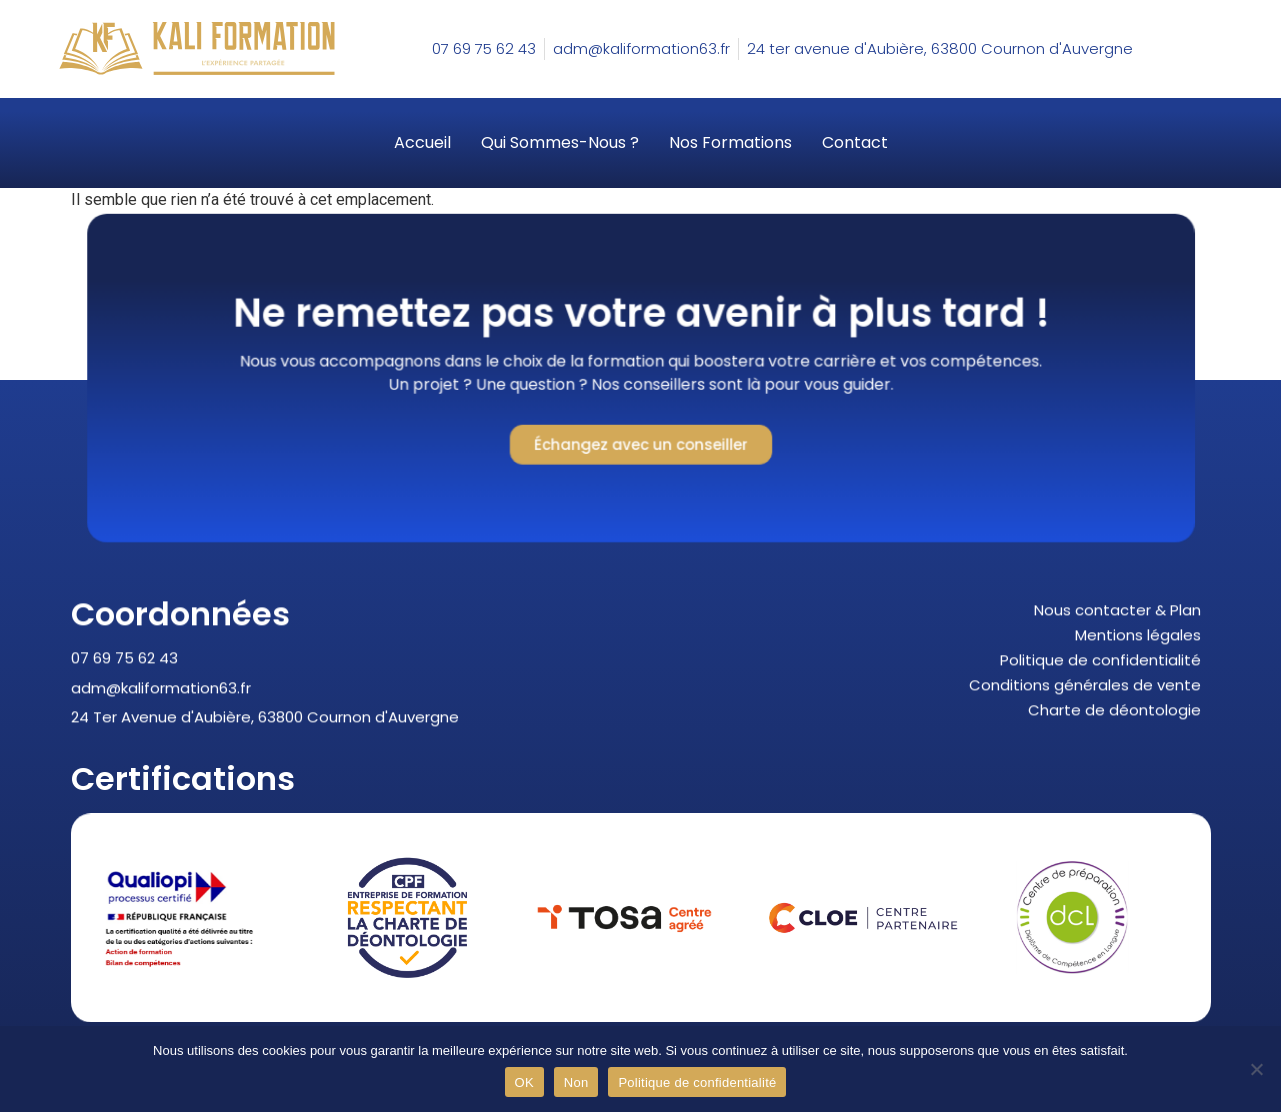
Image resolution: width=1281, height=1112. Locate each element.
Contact (855, 142)
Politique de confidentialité (697, 1082)
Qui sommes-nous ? (560, 142)
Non (576, 1082)
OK (524, 1082)
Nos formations (730, 142)
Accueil (422, 142)
